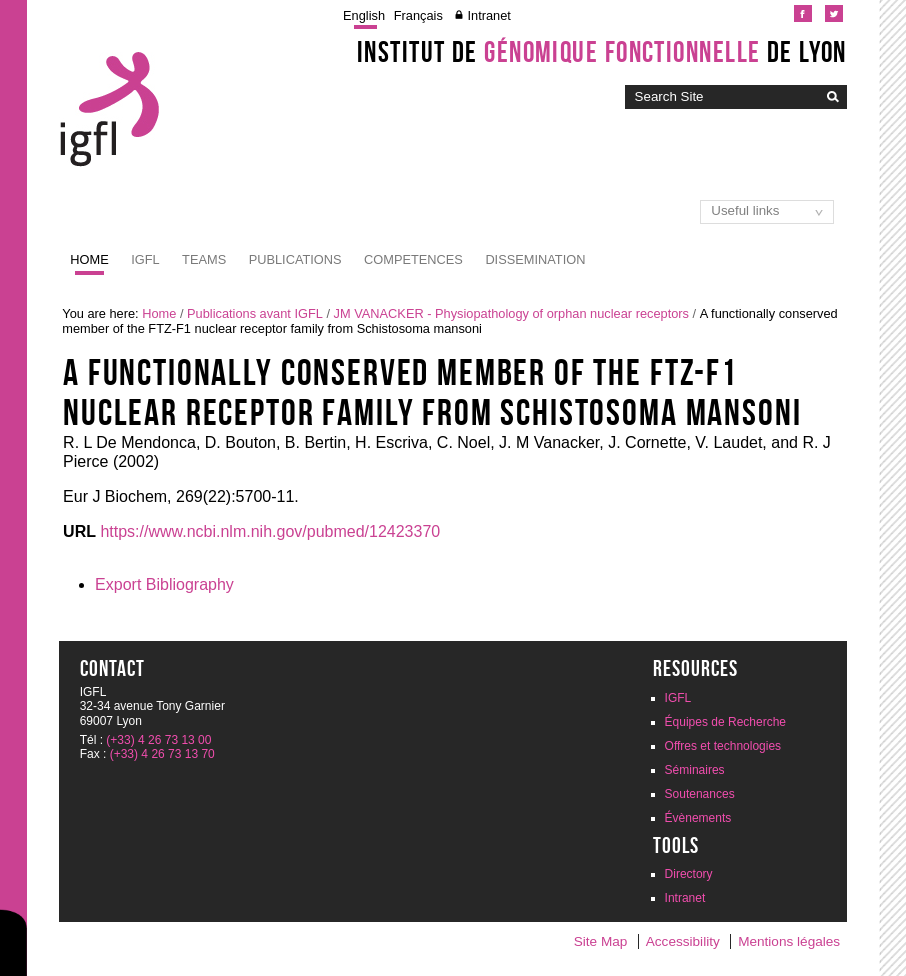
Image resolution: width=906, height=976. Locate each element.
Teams (204, 259)
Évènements (698, 818)
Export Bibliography (164, 584)
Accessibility (683, 941)
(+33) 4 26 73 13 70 (162, 754)
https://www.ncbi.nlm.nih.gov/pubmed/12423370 (270, 531)
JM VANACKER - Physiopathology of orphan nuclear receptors (511, 313)
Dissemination (535, 259)
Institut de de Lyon (602, 52)
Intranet (488, 15)
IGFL (145, 259)
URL (79, 531)
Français (418, 15)
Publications (295, 259)
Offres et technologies (723, 746)
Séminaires (695, 770)
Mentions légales (789, 941)
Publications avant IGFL (255, 313)
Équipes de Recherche (725, 722)
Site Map (601, 941)
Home (89, 259)
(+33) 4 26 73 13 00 (158, 740)
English (364, 15)
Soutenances (700, 794)
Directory (689, 874)
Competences (413, 259)
